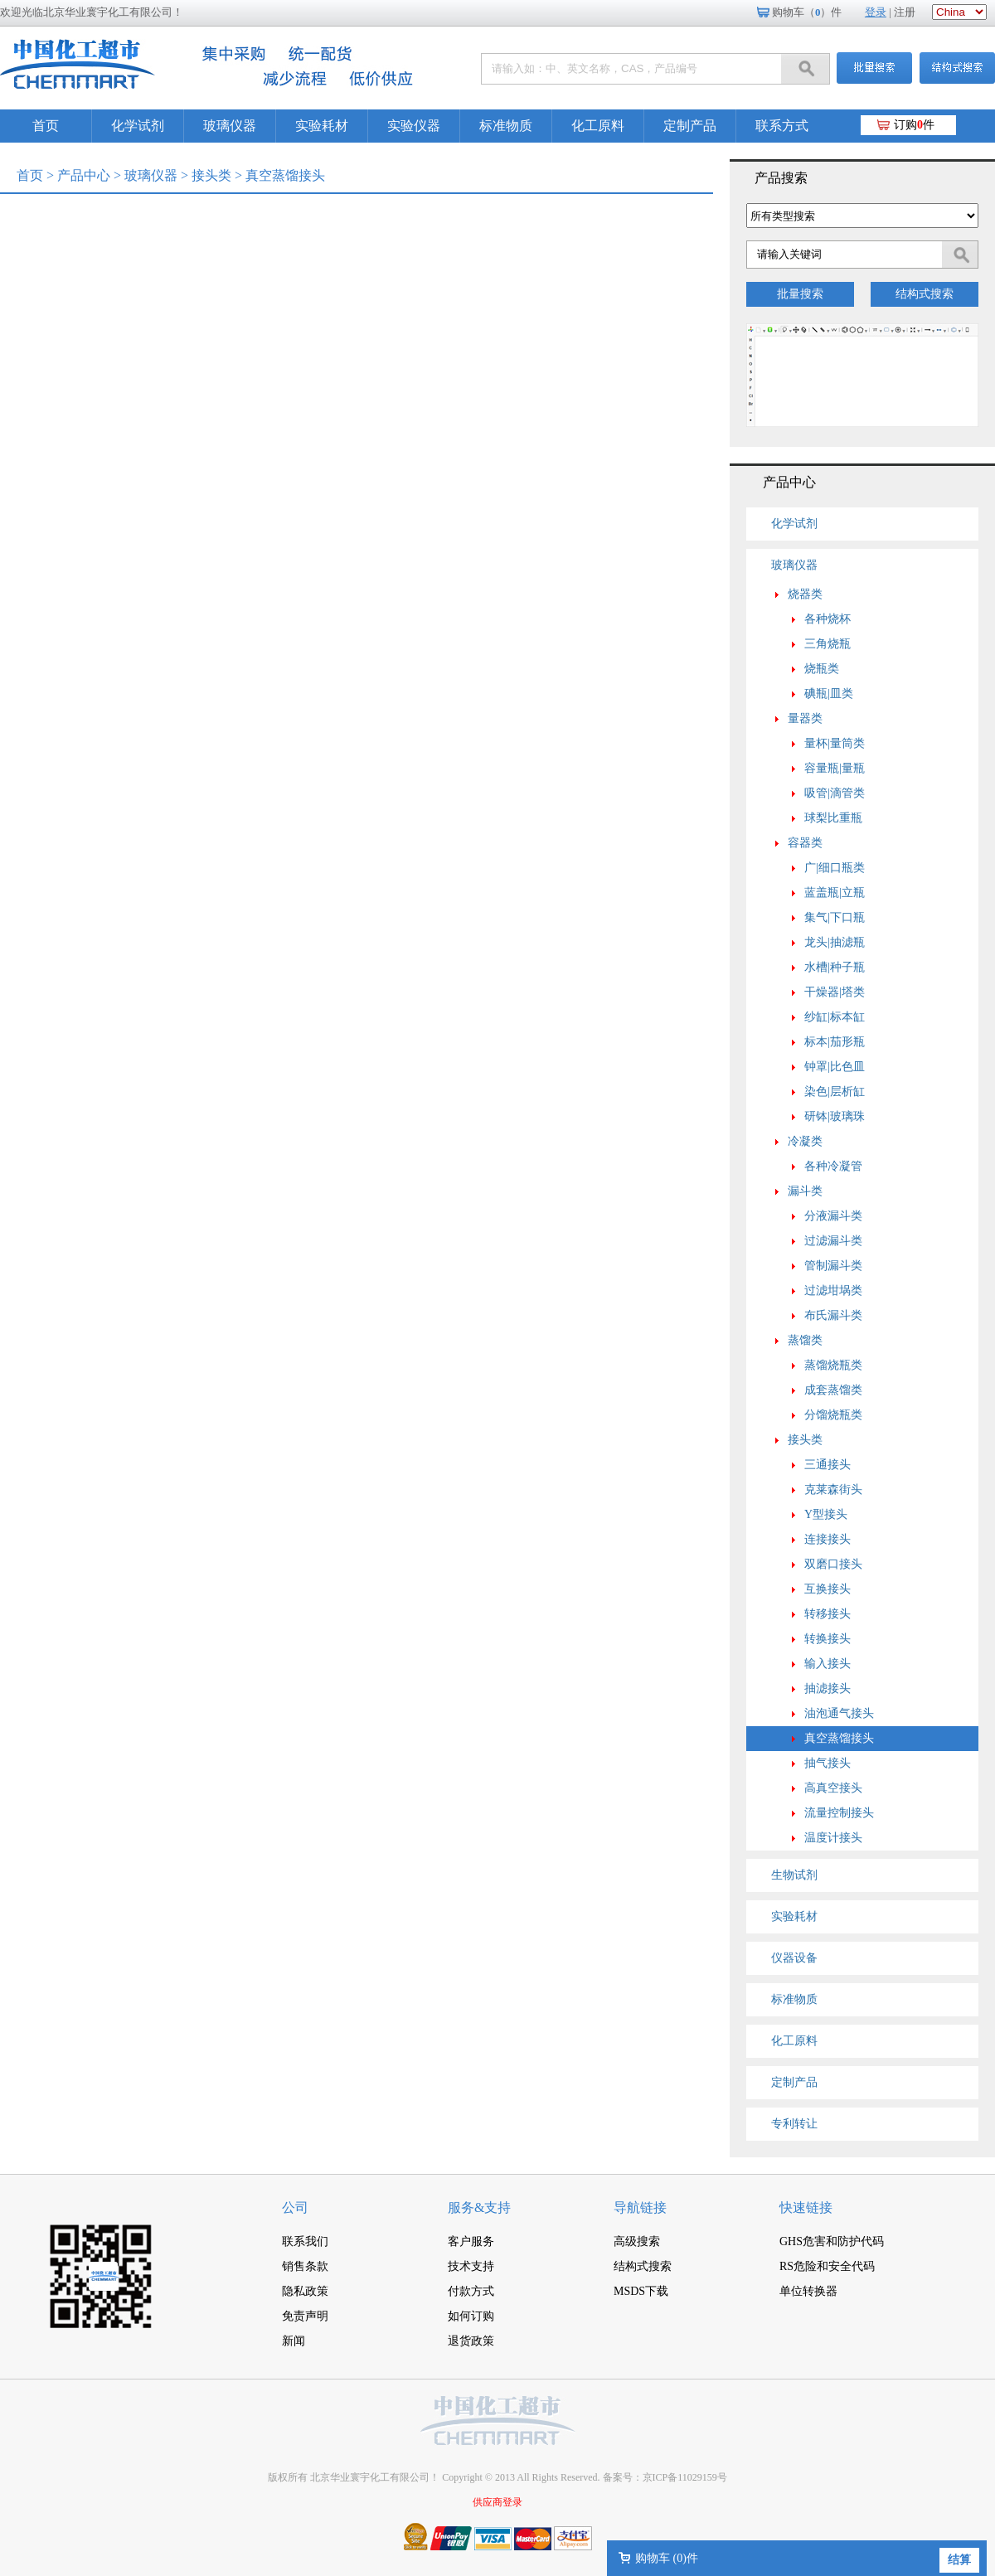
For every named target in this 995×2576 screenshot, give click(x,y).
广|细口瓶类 (834, 867)
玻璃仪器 (229, 126)
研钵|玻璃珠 (834, 1116)
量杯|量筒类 (834, 743)
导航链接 (640, 2207)
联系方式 (781, 126)
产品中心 (83, 175)
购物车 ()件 (666, 2558)
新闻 (293, 2341)
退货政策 (471, 2341)
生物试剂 (794, 1875)
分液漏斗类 (833, 1216)
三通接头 (827, 1464)
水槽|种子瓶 (834, 967)
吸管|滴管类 (834, 793)
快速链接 (805, 2207)
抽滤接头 (827, 1688)
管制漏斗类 (833, 1265)
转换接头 (827, 1638)
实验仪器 (413, 126)
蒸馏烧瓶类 (833, 1365)
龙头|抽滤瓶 (834, 942)
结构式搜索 (925, 294)
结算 (959, 2560)
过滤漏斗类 (833, 1241)
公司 (295, 2207)
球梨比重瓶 (833, 818)
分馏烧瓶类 (833, 1415)
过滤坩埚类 (833, 1290)
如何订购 (471, 2316)
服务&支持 (479, 2207)
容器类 (805, 843)
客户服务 (471, 2241)
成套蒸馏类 (833, 1390)
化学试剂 (137, 126)
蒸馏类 (805, 1340)
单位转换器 (808, 2291)
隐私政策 (305, 2291)
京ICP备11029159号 (685, 2477)
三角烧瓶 (827, 644)
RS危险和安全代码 (827, 2266)
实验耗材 (321, 126)
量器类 (805, 718)
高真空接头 (833, 1788)
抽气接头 (827, 1763)
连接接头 (827, 1539)
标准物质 (505, 126)
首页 (45, 126)
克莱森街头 (833, 1489)
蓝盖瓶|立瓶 (834, 892)
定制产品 (689, 126)
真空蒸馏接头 (839, 1738)
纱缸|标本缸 (834, 1017)
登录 (875, 12)
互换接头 (827, 1589)
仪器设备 (794, 1958)
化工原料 (597, 126)
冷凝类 (805, 1141)
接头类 (211, 175)
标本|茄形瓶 (834, 1042)
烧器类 (805, 594)
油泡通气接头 (839, 1713)
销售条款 (305, 2266)
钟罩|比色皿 (834, 1066)
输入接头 (827, 1663)
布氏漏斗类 (833, 1315)
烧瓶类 (821, 668)
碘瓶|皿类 (828, 693)
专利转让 (794, 2124)
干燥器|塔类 (834, 992)
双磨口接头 (833, 1564)
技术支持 (471, 2266)
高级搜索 (637, 2241)
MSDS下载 (641, 2291)
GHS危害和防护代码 (831, 2241)
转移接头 (827, 1614)
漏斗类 (805, 1191)
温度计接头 (833, 1837)
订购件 (914, 125)
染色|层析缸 (834, 1091)
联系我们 (305, 2241)
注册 (904, 12)
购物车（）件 (807, 12)
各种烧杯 (827, 619)
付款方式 (471, 2291)
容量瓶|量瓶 (834, 768)
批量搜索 (800, 294)
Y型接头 (825, 1514)
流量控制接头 (839, 1813)
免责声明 (305, 2316)
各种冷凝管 (833, 1166)
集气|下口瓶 (834, 917)
